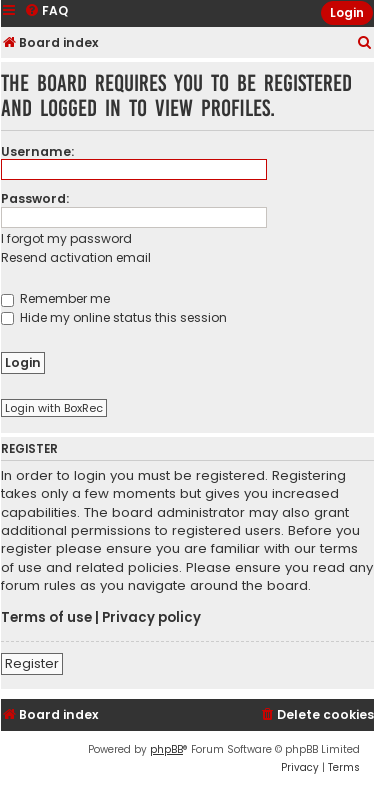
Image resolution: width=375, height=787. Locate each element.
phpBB (166, 749)
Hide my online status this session (114, 317)
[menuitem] (365, 43)
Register (32, 663)
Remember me (55, 298)
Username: (37, 151)
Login (347, 12)
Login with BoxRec (54, 408)
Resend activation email (76, 257)
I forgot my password (66, 238)
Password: (35, 198)
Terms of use (46, 618)
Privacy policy (151, 618)
